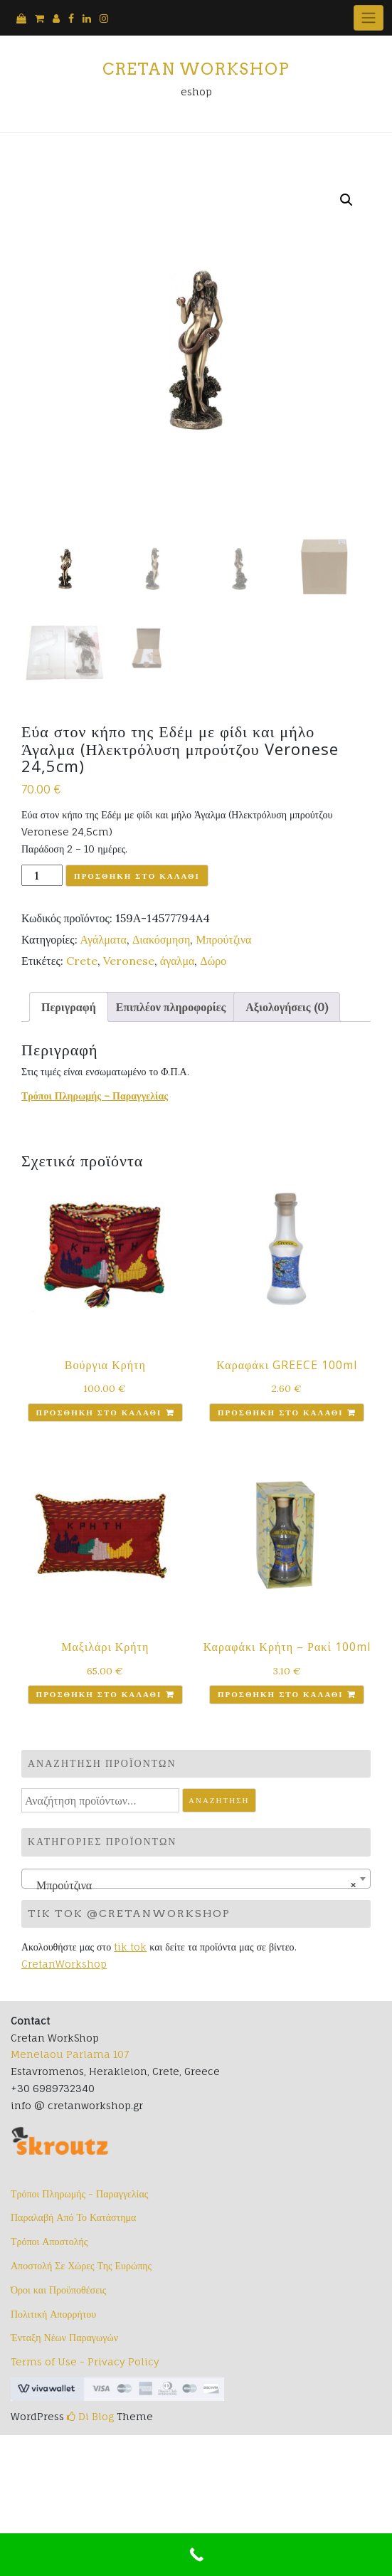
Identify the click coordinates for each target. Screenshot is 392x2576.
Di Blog (90, 2416)
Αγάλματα (103, 939)
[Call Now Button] (196, 2554)
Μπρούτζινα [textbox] (192, 1885)
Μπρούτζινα (223, 939)
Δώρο (213, 961)
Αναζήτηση (219, 1800)
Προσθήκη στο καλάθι (137, 876)
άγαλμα (177, 961)
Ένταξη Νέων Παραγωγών (64, 2337)
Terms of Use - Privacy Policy (85, 2361)
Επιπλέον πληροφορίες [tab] (171, 1007)
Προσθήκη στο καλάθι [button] (99, 1413)
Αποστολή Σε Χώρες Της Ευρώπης (81, 2265)
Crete (81, 961)
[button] (346, 200)
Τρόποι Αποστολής (49, 2241)
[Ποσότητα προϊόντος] (42, 875)
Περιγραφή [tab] (68, 1007)
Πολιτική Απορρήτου (53, 2314)
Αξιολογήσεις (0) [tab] (286, 1007)
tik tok (130, 1947)
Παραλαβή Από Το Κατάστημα (73, 2217)
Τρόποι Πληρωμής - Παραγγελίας (79, 2193)
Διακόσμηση (161, 939)
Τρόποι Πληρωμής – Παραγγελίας (94, 1095)
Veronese (128, 961)
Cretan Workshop (196, 69)
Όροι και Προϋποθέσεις (58, 2290)
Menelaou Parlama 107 (70, 2054)
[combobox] (196, 1879)
